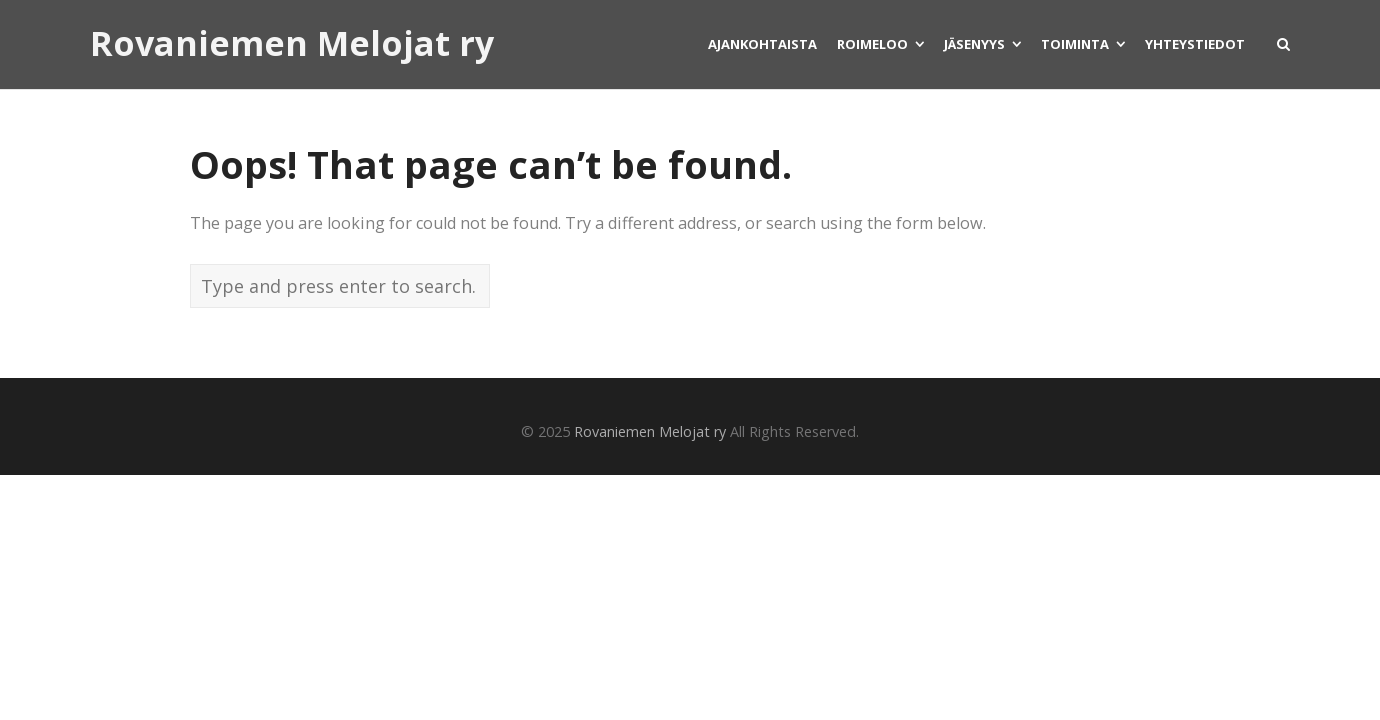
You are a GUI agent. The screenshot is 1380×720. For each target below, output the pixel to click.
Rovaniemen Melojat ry (292, 44)
